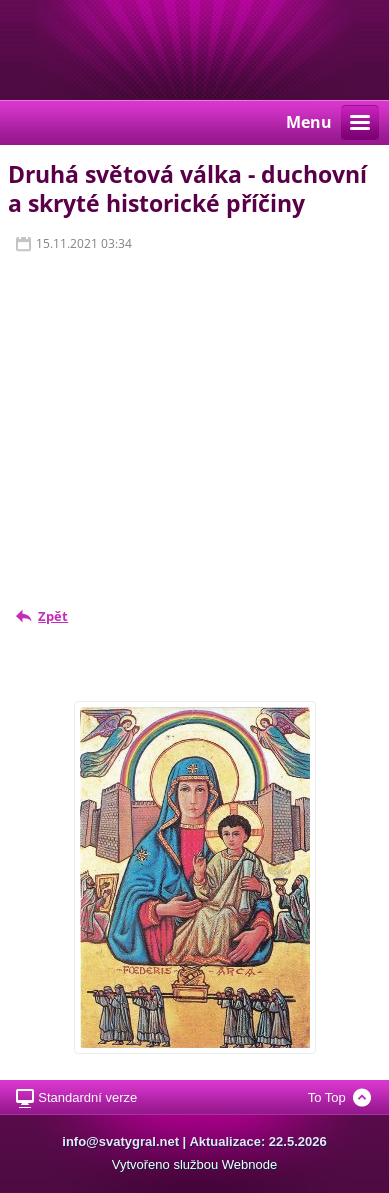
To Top (327, 1097)
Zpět (53, 616)
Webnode (249, 1164)
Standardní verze (87, 1097)
